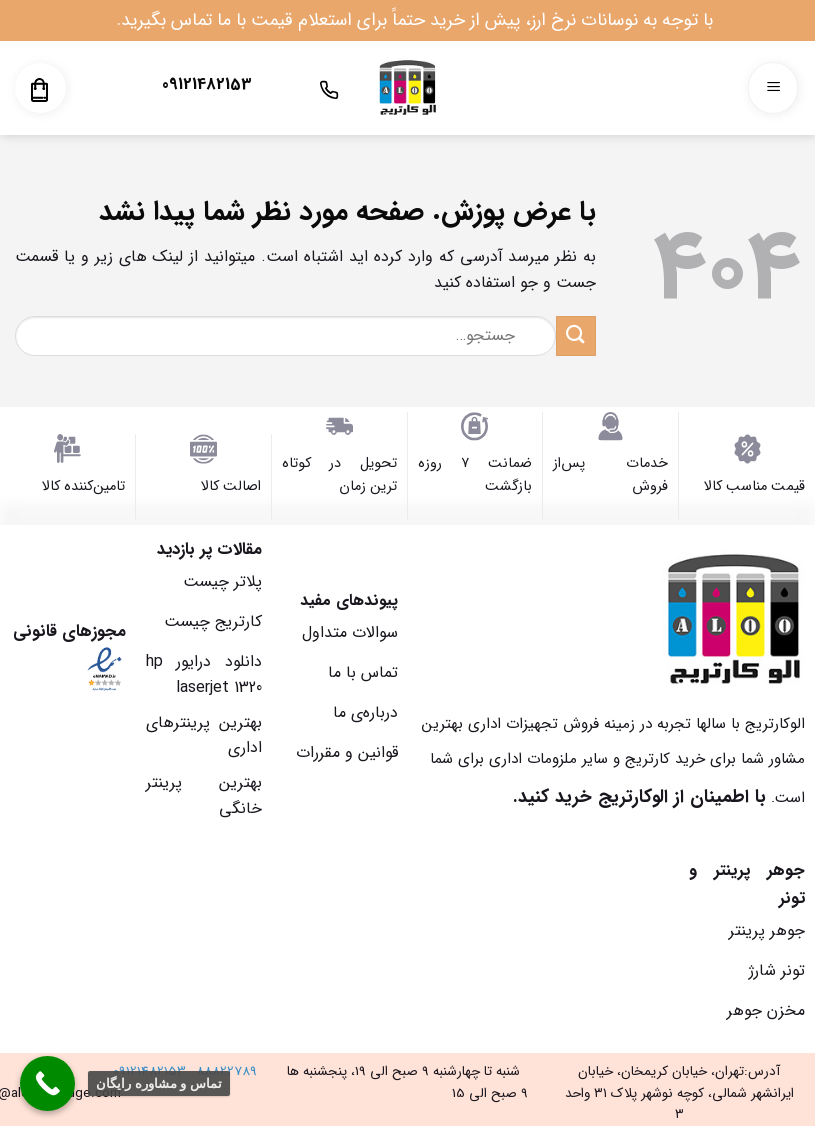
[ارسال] (576, 335)
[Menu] (773, 88)
